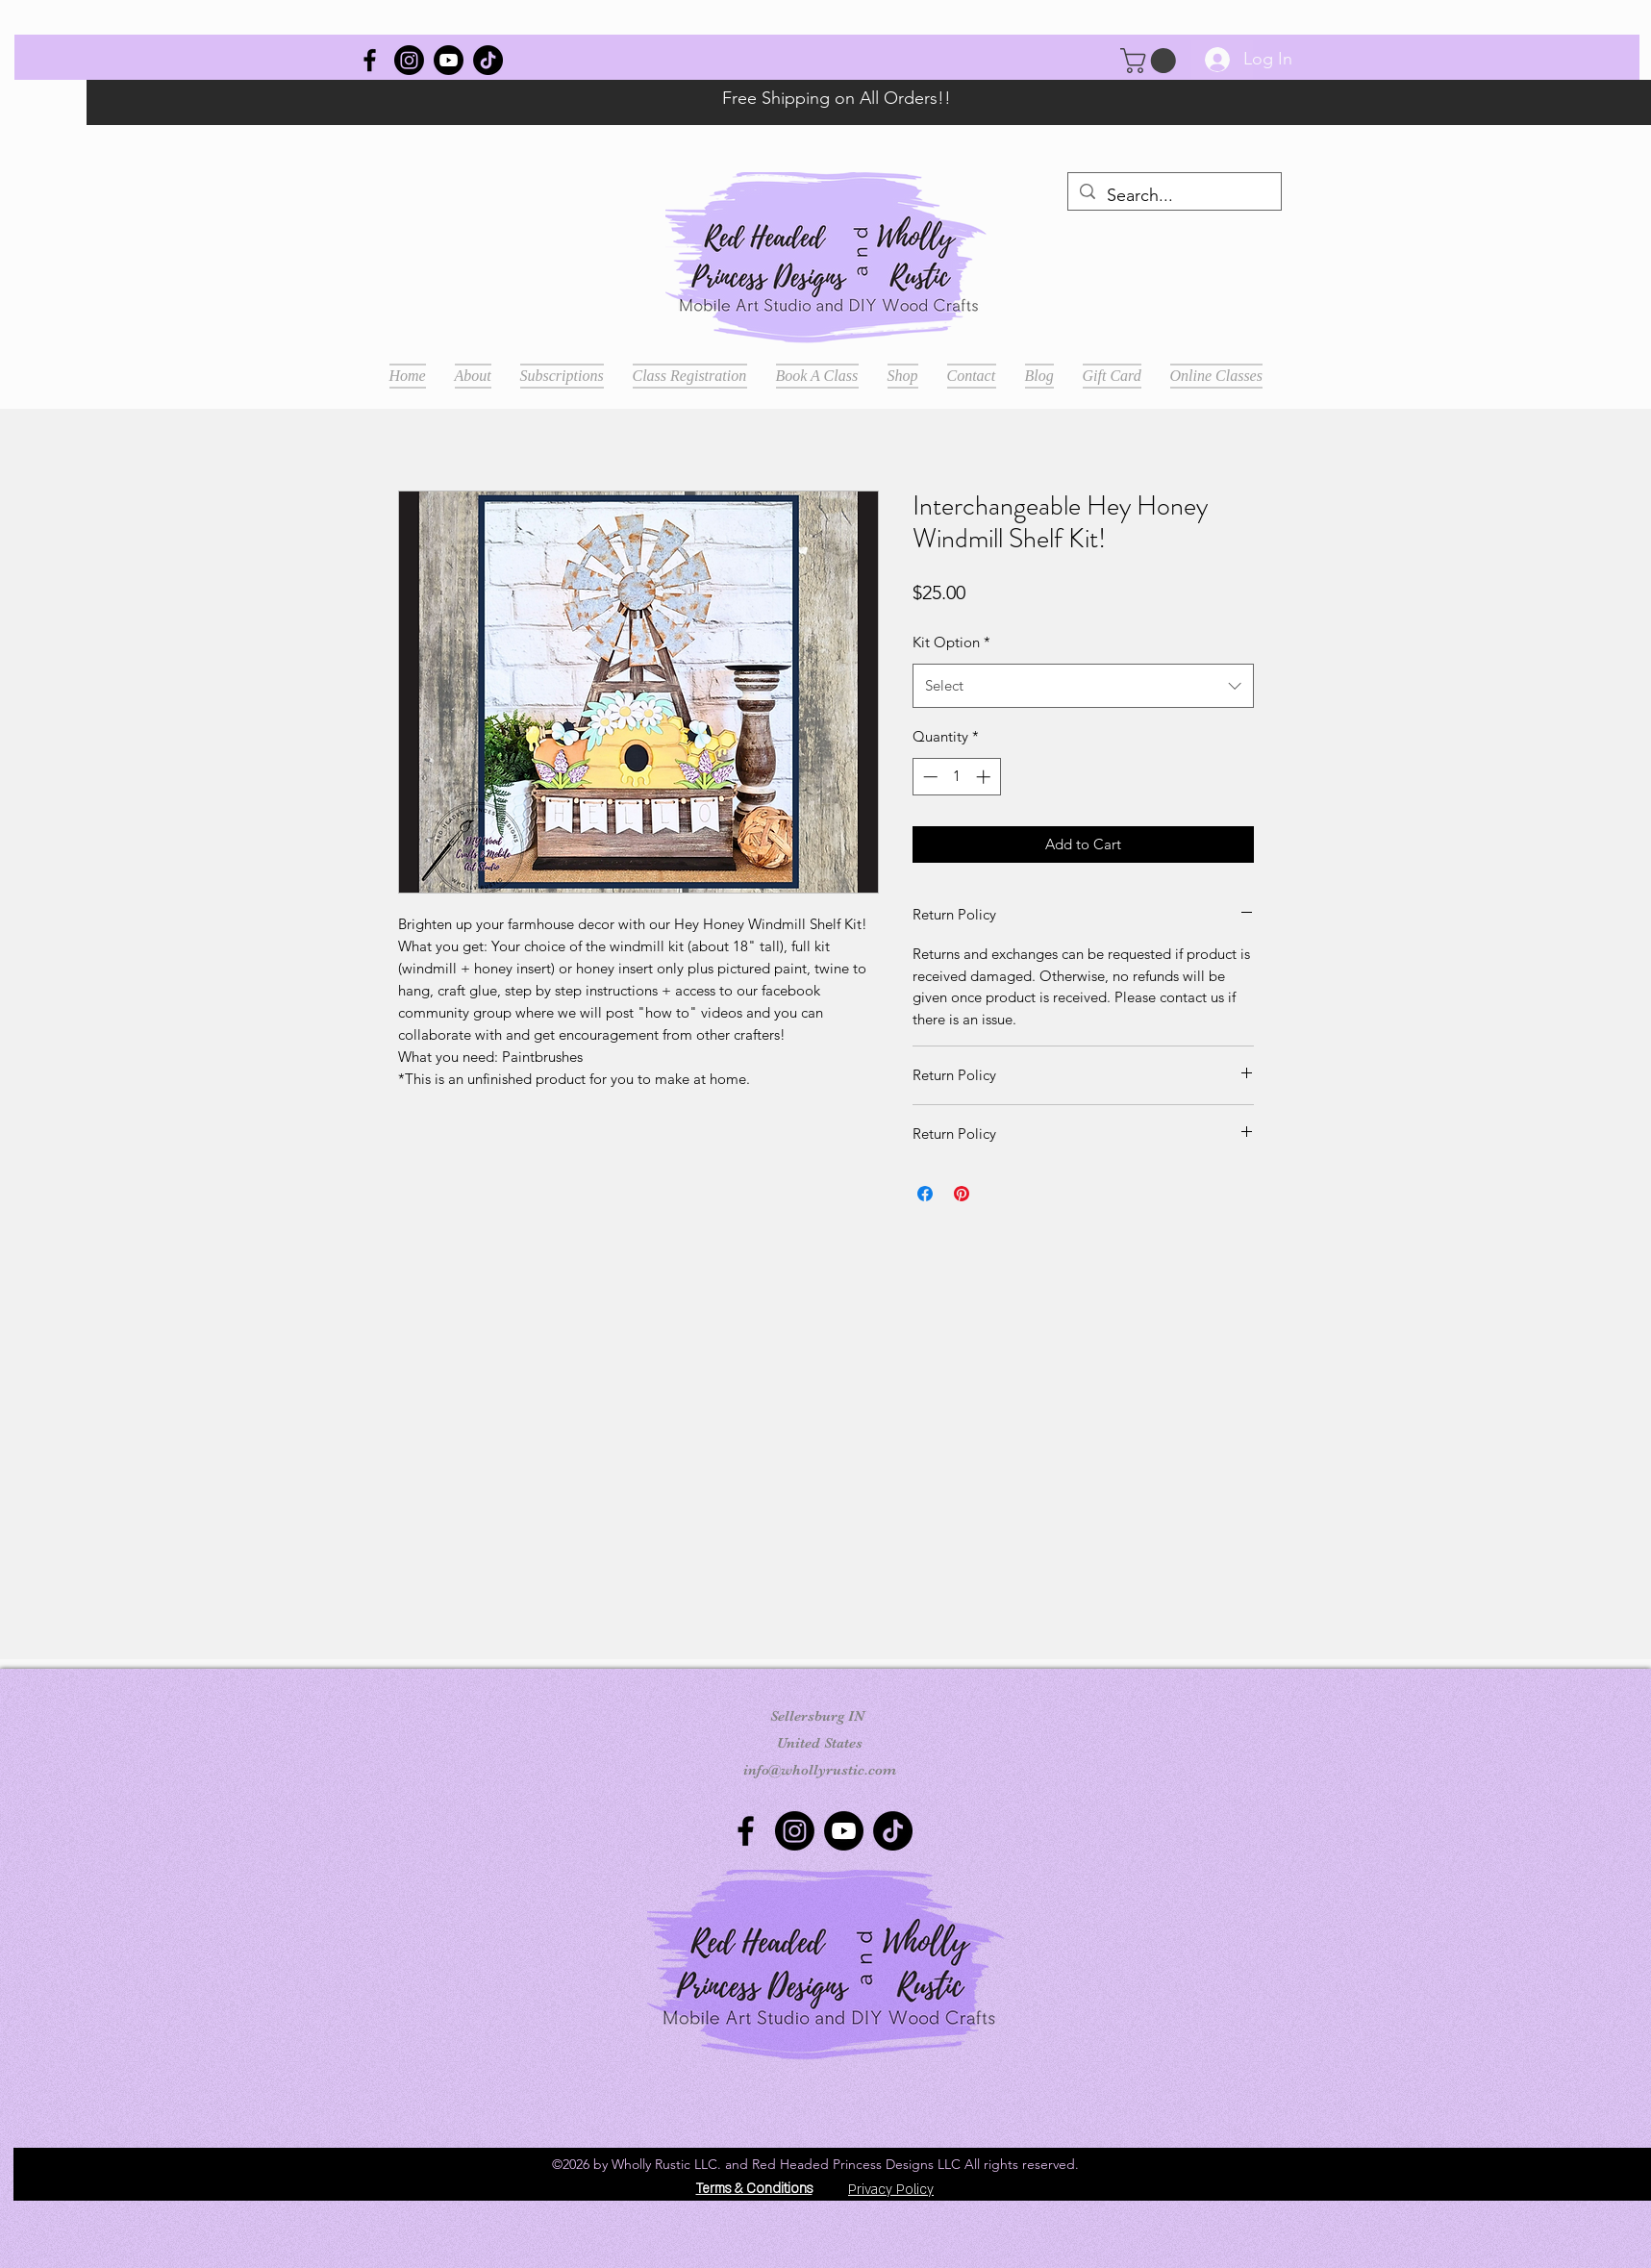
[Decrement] (928, 776)
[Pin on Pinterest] (961, 1193)
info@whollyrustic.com (819, 1769)
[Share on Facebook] (925, 1193)
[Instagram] (409, 60)
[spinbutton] (956, 776)
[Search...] (1173, 196)
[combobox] (1083, 686)
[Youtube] (448, 60)
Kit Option (951, 642)
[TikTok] (488, 60)
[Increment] (985, 776)
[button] (1151, 60)
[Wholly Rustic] (370, 60)
